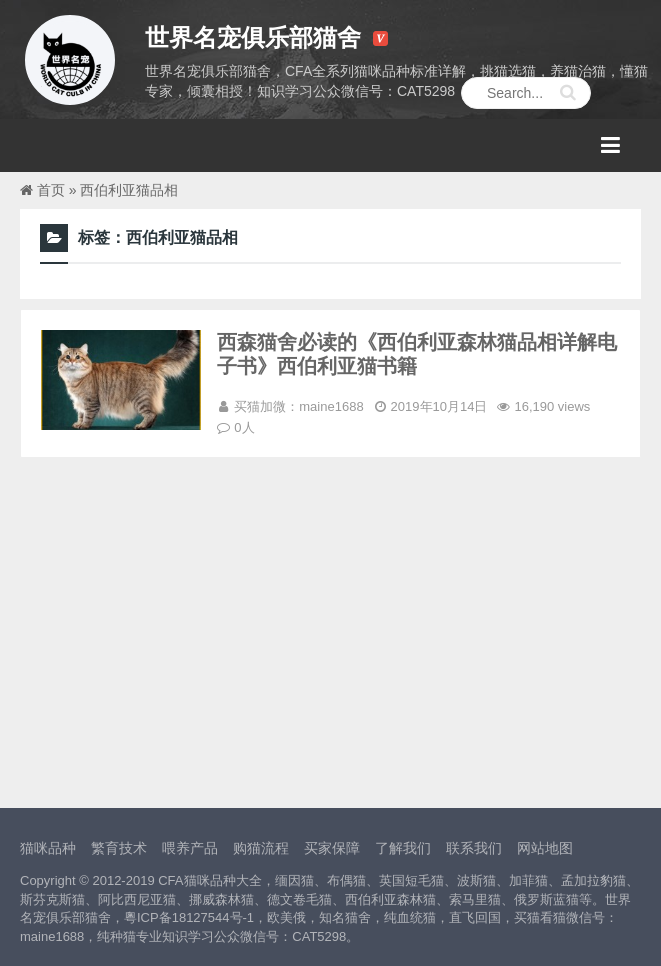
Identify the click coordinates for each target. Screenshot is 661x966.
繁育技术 (119, 848)
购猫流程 (261, 848)
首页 (51, 190)
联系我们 (474, 848)
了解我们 (403, 848)
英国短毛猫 (411, 880)
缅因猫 (294, 880)
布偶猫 (346, 880)
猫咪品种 (48, 848)
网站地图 (545, 848)
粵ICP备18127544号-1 (189, 917)
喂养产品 (190, 848)
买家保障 (332, 848)
